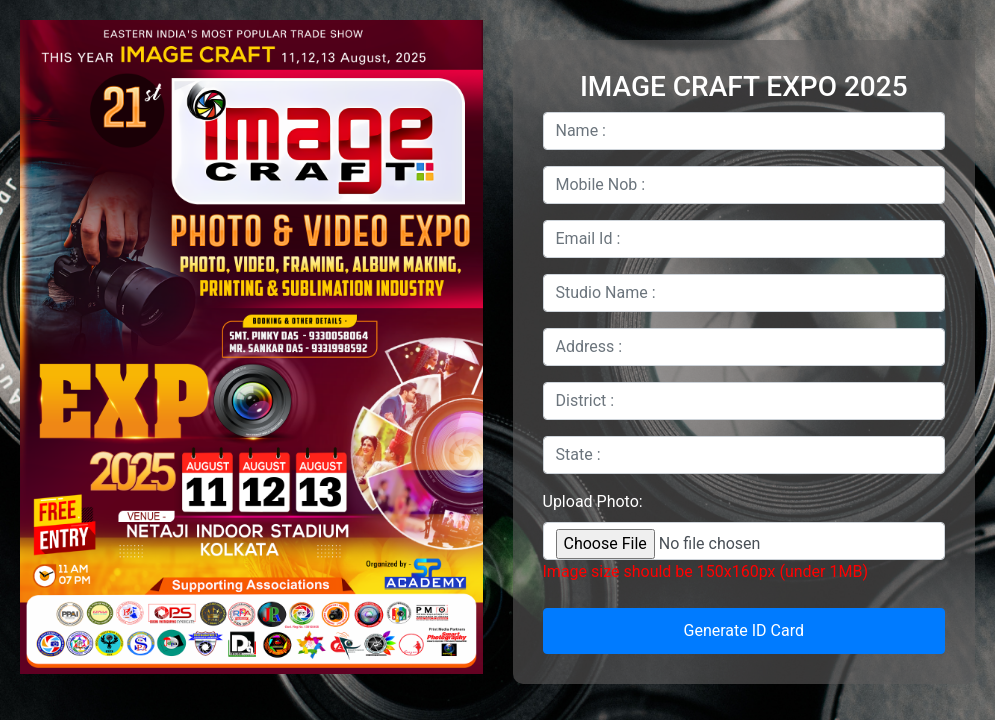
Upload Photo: (593, 501)
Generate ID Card (744, 630)
